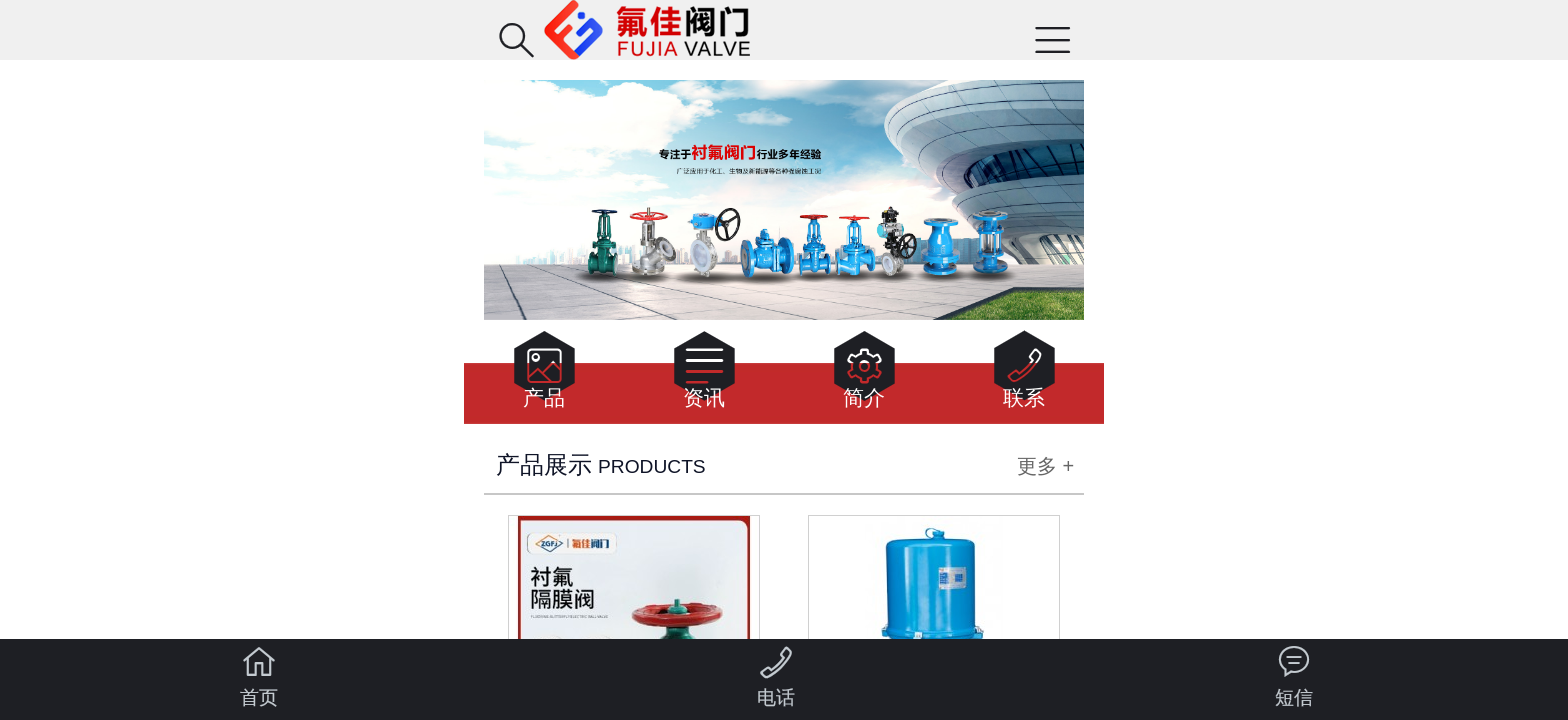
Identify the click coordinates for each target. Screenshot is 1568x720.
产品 (544, 374)
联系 (1024, 374)
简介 (864, 374)
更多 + (1045, 466)
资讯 (704, 374)
